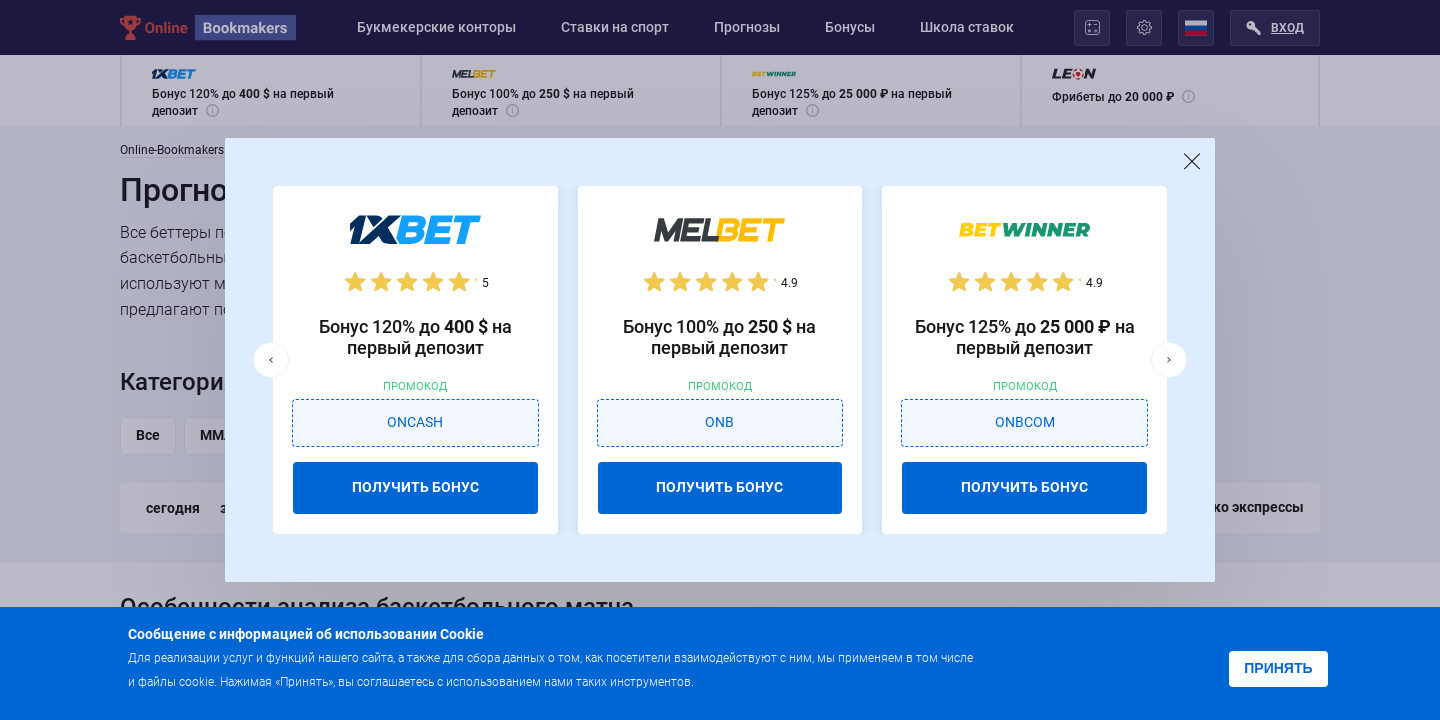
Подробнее (737, 680)
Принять (1278, 668)
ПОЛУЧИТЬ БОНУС (415, 487)
